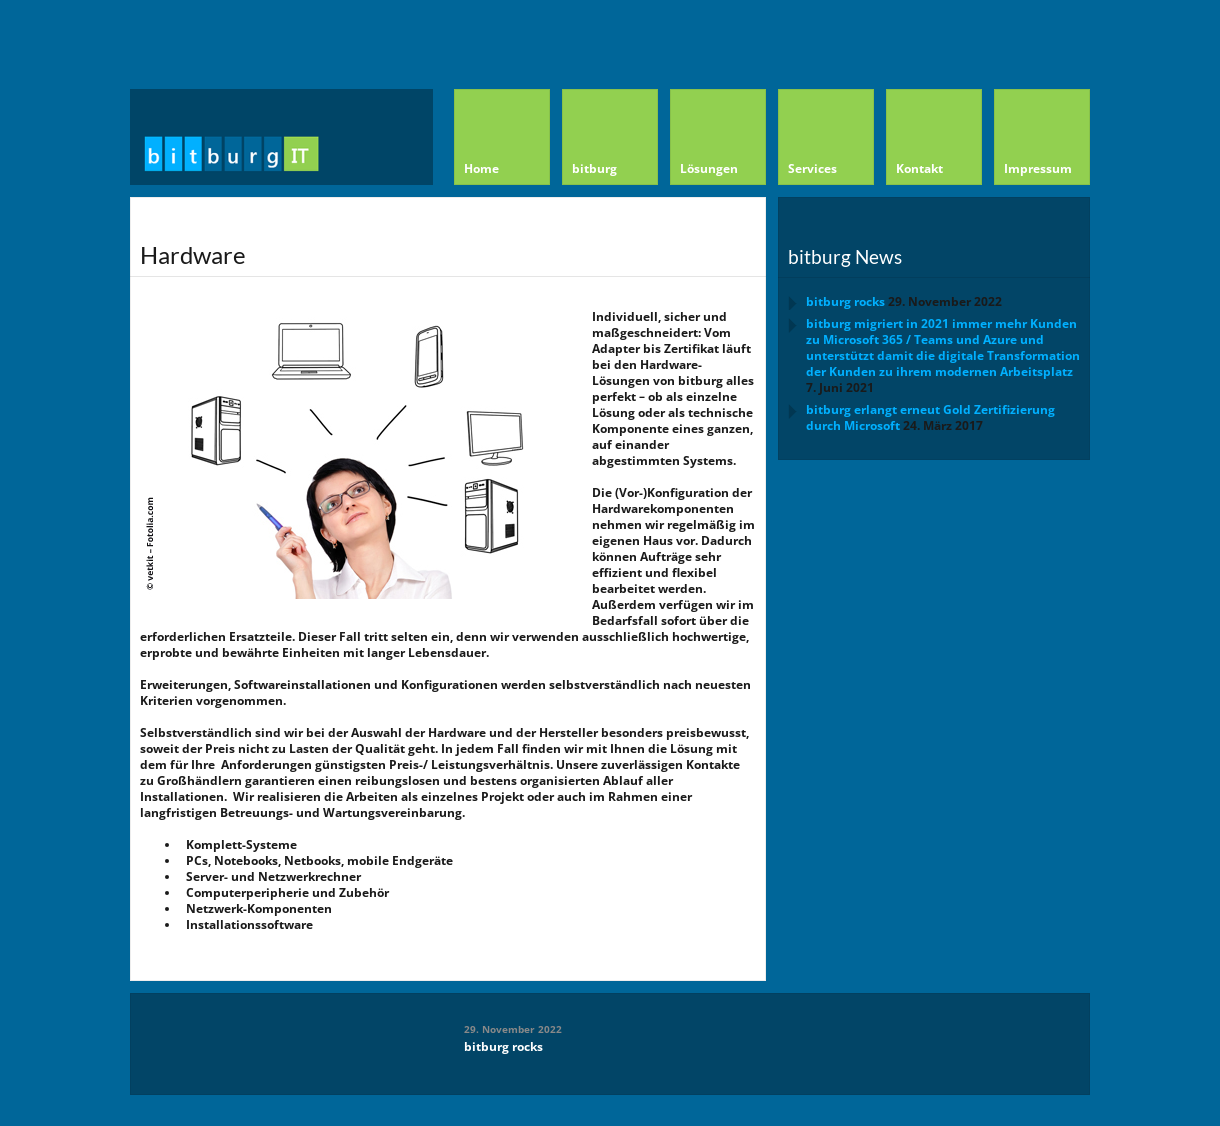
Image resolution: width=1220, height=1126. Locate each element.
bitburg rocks (845, 301)
